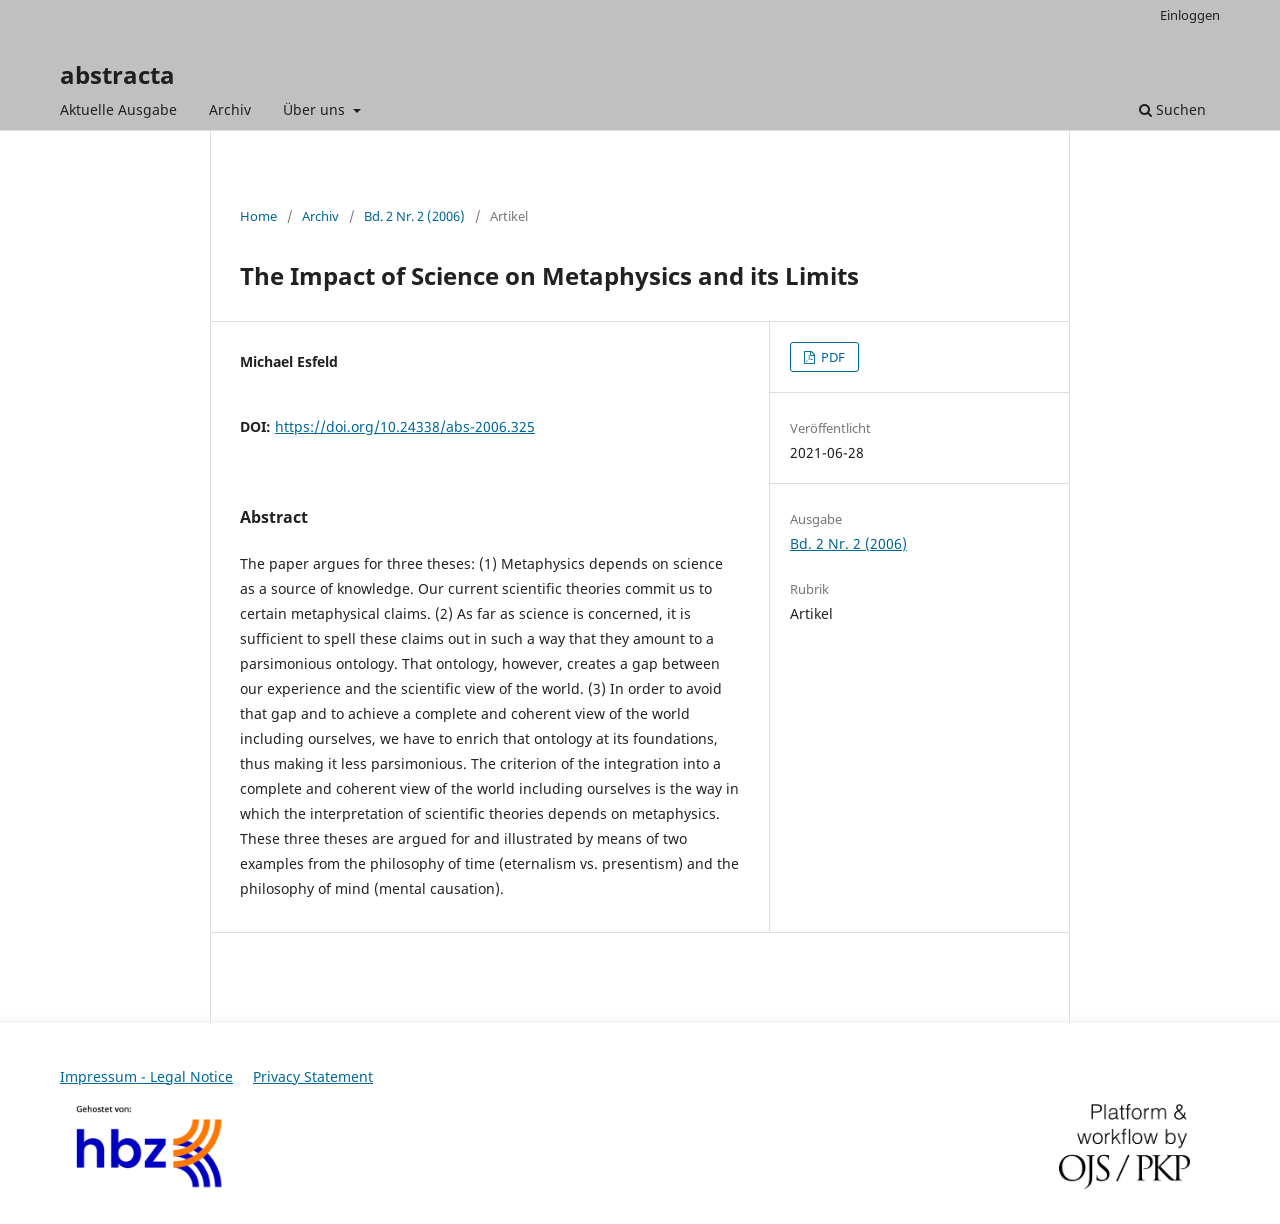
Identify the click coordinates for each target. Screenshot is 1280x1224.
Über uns (316, 109)
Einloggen (1190, 15)
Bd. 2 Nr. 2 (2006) (414, 216)
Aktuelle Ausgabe (118, 109)
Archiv (230, 109)
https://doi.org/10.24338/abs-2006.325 (405, 426)
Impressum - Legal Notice (146, 1076)
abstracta (117, 74)
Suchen (1172, 109)
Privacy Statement (313, 1076)
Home (258, 216)
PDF (831, 357)
